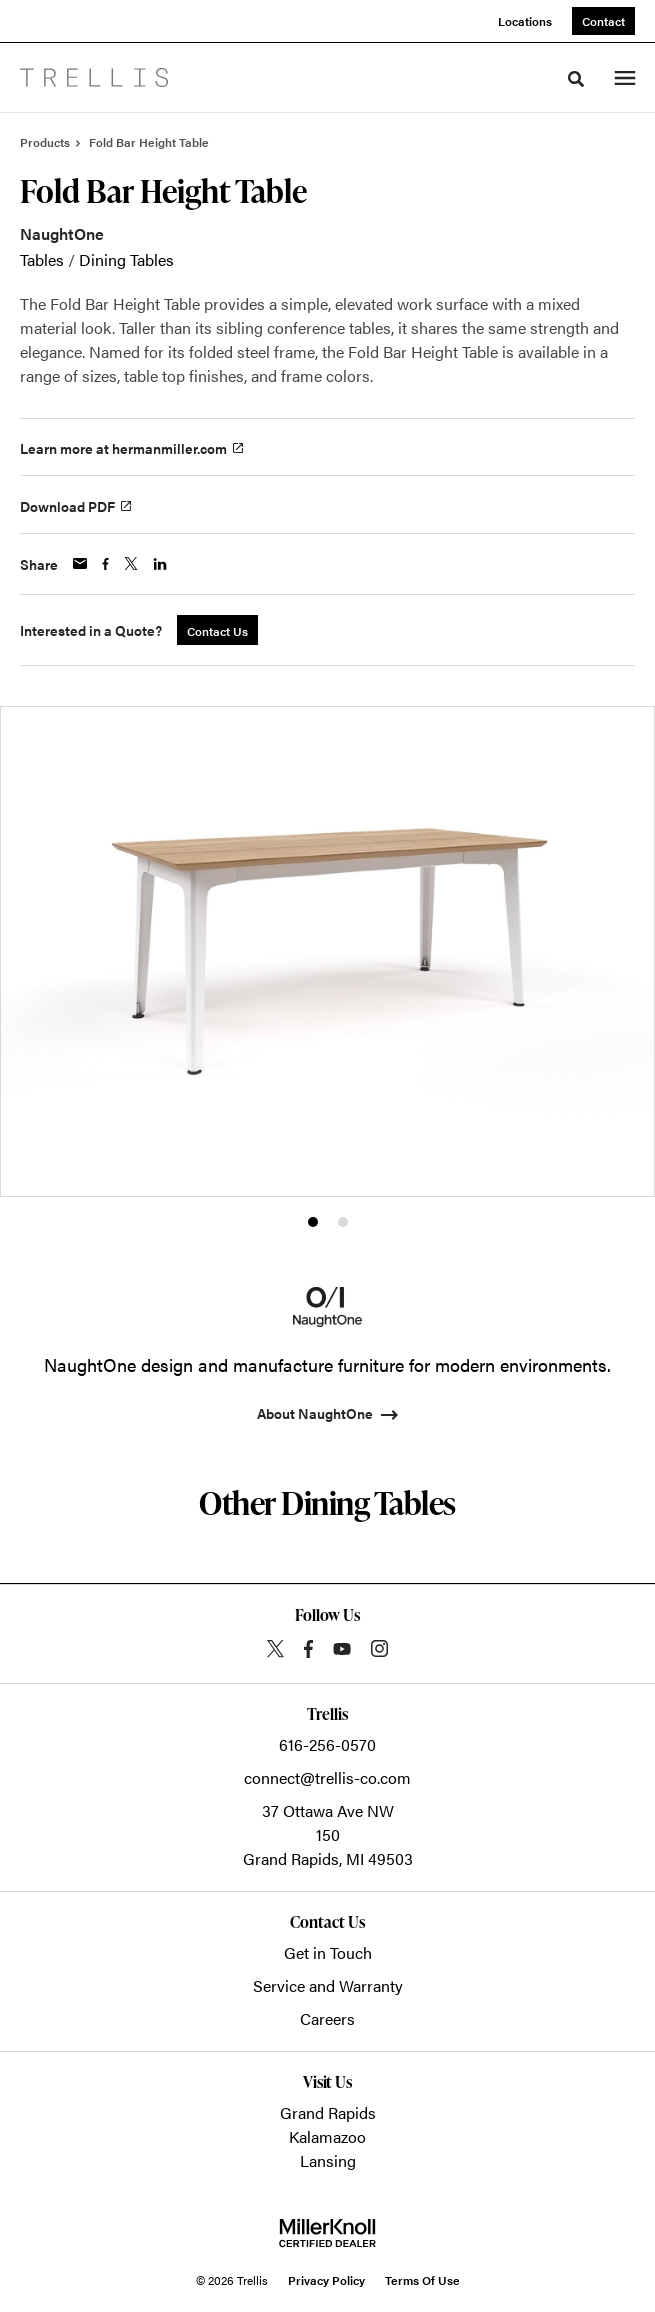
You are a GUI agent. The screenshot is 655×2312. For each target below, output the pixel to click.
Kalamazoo (327, 2136)
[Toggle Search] (576, 79)
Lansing (328, 2160)
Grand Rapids (328, 2112)
